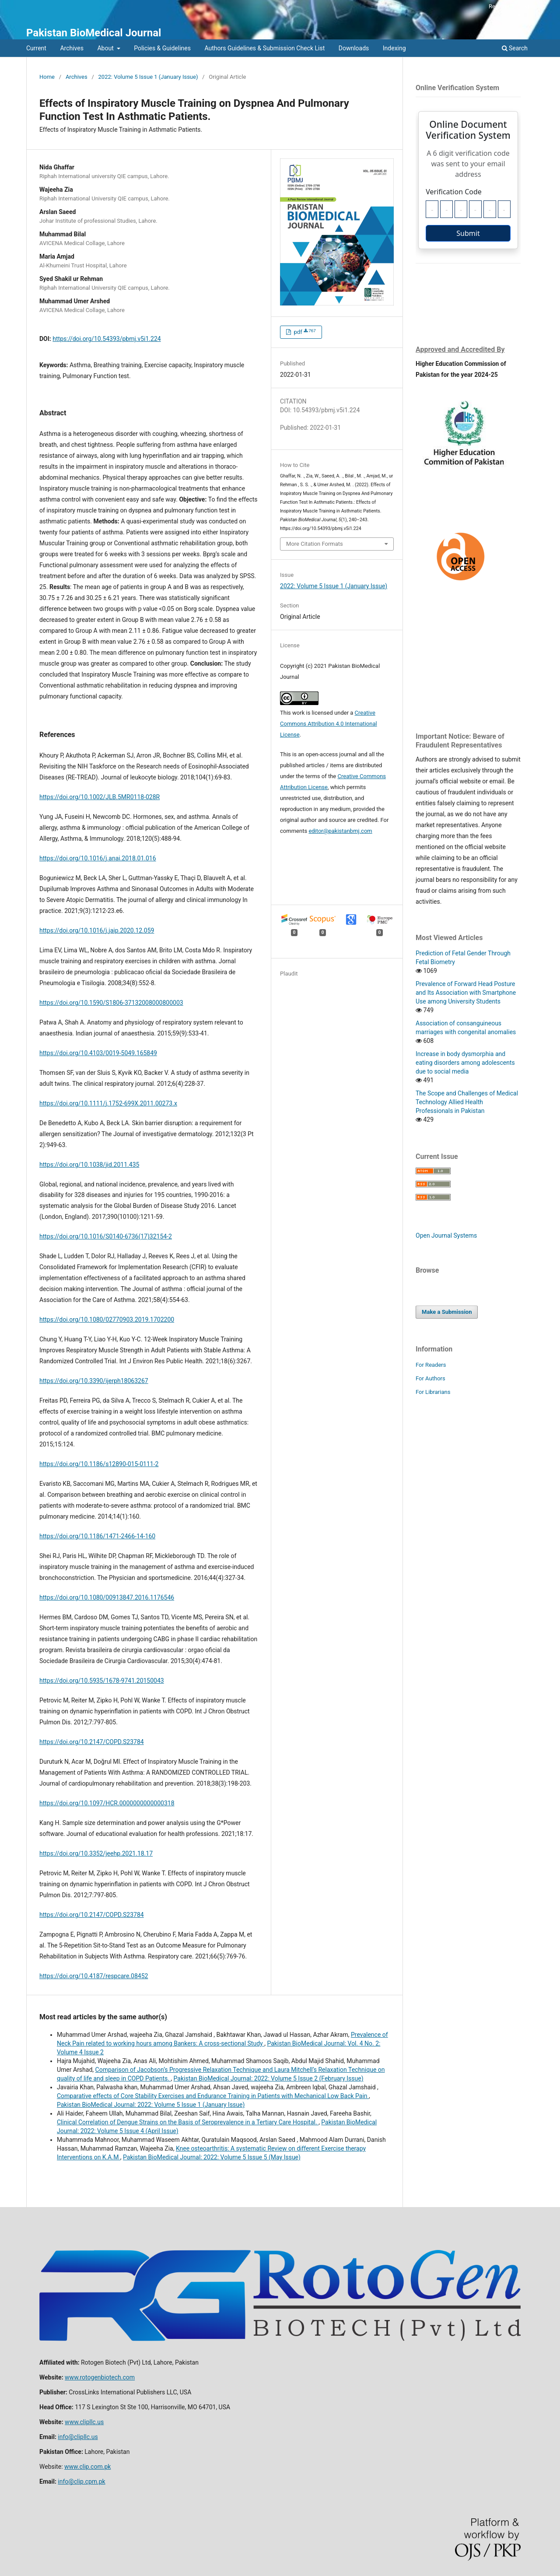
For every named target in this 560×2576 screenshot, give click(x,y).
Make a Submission (447, 1312)
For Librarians (433, 1392)
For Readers (431, 1365)
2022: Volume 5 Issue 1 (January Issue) (148, 77)
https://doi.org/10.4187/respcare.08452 (93, 1975)
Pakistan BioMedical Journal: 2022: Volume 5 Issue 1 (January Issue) (151, 2104)
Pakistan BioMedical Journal (93, 33)
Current (36, 48)
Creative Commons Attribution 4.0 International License (328, 723)
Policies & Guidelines (162, 48)
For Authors (430, 1378)
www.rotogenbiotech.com (100, 2377)
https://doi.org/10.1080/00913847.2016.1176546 (106, 1597)
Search (515, 48)
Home (47, 77)
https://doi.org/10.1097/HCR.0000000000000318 (107, 1803)
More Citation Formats (314, 543)
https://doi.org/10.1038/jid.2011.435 (89, 1164)
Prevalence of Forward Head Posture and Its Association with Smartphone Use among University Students (466, 992)
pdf (304, 332)
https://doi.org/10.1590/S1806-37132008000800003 (111, 1002)
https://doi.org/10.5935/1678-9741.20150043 (101, 1680)
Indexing (394, 48)
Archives (72, 48)
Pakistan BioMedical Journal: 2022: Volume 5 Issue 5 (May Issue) (212, 2157)
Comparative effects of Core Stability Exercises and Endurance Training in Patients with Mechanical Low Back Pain (213, 2095)
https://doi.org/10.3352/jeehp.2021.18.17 (96, 1853)
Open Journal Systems (446, 1235)
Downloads (354, 48)
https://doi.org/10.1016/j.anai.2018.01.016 (97, 858)
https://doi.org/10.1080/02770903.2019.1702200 (106, 1319)
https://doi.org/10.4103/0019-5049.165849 (98, 1052)
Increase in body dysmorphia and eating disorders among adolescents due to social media (465, 1062)
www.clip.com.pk (87, 2466)
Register (499, 6)
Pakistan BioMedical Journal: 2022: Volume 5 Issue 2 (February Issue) (269, 2078)
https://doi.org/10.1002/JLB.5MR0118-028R (99, 796)
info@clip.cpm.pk (81, 2481)
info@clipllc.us (78, 2436)
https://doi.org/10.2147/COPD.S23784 (91, 1741)
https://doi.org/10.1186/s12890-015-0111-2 (98, 1463)
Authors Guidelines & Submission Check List (264, 48)
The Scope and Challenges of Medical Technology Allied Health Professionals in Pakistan (467, 1102)
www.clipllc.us (84, 2421)
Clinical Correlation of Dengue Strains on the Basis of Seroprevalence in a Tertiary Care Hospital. (187, 2122)
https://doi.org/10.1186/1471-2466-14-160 (97, 1536)
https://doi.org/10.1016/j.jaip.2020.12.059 (96, 930)
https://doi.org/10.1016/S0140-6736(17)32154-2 (105, 1236)
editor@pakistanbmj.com (340, 831)
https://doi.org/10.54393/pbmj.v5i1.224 (106, 338)
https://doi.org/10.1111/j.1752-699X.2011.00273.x (108, 1103)
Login (527, 6)
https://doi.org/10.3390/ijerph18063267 (93, 1380)
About (106, 48)
